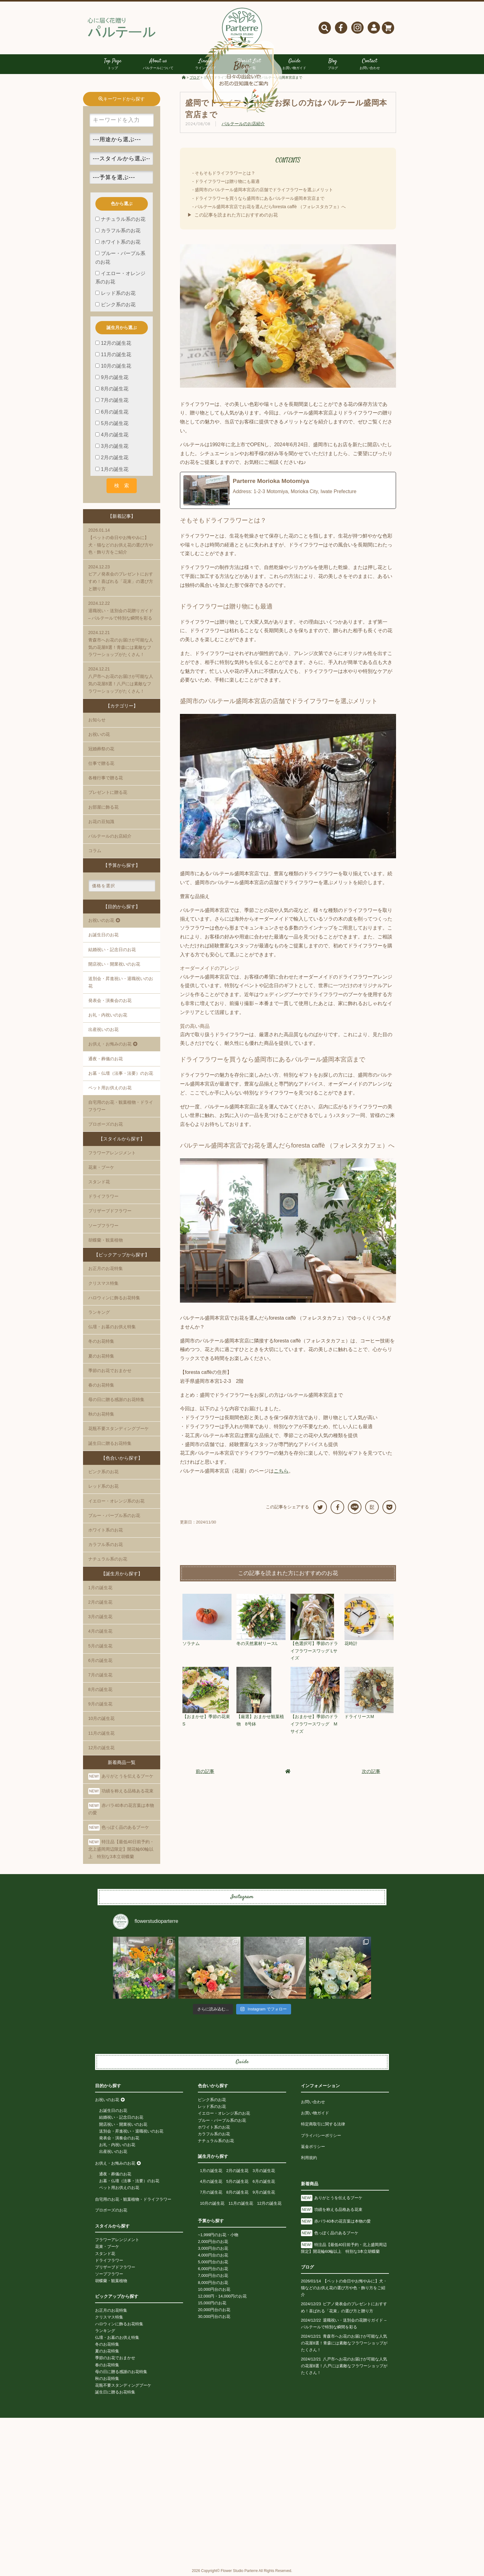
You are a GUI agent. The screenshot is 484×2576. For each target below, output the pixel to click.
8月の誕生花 (100, 1689)
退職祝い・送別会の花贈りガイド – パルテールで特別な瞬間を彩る (121, 610)
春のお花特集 (101, 1385)
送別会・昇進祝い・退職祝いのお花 (120, 982)
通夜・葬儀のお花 (105, 1058)
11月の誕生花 (101, 1733)
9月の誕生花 (100, 1704)
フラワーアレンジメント (112, 1153)
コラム (94, 850)
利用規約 (309, 2158)
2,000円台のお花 (213, 2242)
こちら (281, 1471)
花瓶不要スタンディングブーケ (118, 1428)
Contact (370, 65)
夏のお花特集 (101, 1356)
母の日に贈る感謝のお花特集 (116, 1399)
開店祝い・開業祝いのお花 (114, 964)
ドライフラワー (103, 1196)
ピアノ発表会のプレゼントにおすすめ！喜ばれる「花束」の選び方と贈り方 (121, 577)
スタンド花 (99, 1182)
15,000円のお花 (212, 2303)
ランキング (99, 1312)
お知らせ (97, 719)
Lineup (205, 65)
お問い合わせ (313, 2102)
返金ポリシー (313, 2146)
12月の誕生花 (101, 1747)
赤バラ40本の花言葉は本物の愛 (121, 1809)
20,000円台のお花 (214, 2310)
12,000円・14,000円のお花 (222, 2296)
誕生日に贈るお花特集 (109, 1443)
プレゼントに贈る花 (107, 792)
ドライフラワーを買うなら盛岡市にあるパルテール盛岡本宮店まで (259, 198)
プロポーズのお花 (111, 2210)
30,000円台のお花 (214, 2316)
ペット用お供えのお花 (109, 1088)
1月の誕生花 (100, 1587)
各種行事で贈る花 (105, 778)
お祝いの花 (99, 734)
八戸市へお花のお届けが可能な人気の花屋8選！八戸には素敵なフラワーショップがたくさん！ (121, 680)
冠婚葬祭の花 (101, 749)
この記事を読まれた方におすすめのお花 (236, 215)
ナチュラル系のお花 (107, 1559)
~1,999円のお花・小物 (218, 2235)
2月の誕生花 (100, 1602)
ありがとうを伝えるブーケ (120, 1777)
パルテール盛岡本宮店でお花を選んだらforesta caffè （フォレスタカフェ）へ (270, 206)
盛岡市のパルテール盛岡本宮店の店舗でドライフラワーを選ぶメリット (264, 190)
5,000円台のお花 (213, 2262)
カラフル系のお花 (105, 1544)
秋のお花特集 (101, 1414)
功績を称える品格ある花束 (120, 1791)
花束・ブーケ (101, 1167)
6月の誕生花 (100, 1660)
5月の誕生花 (100, 1645)
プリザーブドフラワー (109, 1211)
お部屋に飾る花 (103, 807)
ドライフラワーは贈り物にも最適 (227, 181)
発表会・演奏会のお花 (109, 1000)
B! (371, 1507)
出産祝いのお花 (103, 1029)
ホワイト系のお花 (105, 1530)
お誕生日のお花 (103, 935)
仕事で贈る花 (101, 763)
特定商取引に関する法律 (323, 2124)
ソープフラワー (103, 1225)
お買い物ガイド (315, 2113)
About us (158, 65)
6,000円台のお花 (213, 2269)
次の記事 (371, 1771)
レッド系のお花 (103, 1486)
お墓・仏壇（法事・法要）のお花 (120, 1073)
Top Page (112, 65)
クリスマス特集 (103, 1283)
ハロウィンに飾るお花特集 (114, 1298)
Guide (294, 65)
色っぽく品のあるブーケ (118, 1828)
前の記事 (205, 1771)
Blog (333, 65)
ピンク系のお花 (103, 1471)
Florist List (249, 65)
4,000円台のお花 (213, 2255)
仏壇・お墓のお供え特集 (112, 1327)
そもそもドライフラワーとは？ (225, 173)
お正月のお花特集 (105, 1268)
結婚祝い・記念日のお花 (112, 949)
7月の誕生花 (100, 1675)
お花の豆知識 (101, 821)
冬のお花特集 (101, 1341)
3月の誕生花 (100, 1616)
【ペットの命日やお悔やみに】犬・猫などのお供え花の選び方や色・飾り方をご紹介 (121, 541)
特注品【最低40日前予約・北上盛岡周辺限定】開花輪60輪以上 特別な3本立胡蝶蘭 (121, 1849)
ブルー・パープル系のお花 (114, 1515)
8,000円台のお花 (213, 2282)
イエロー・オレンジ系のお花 (116, 1500)
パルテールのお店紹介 (243, 124)
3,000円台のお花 (213, 2248)
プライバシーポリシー (321, 2135)
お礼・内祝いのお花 (107, 1015)
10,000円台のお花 (214, 2289)
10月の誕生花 (101, 1718)
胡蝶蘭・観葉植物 (105, 1240)
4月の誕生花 (100, 1631)
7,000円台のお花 (213, 2275)
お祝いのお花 (107, 2100)
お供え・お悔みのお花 (115, 2163)
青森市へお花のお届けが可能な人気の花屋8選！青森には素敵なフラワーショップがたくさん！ (121, 643)
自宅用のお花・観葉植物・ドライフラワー (133, 2199)
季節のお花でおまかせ (109, 1370)
